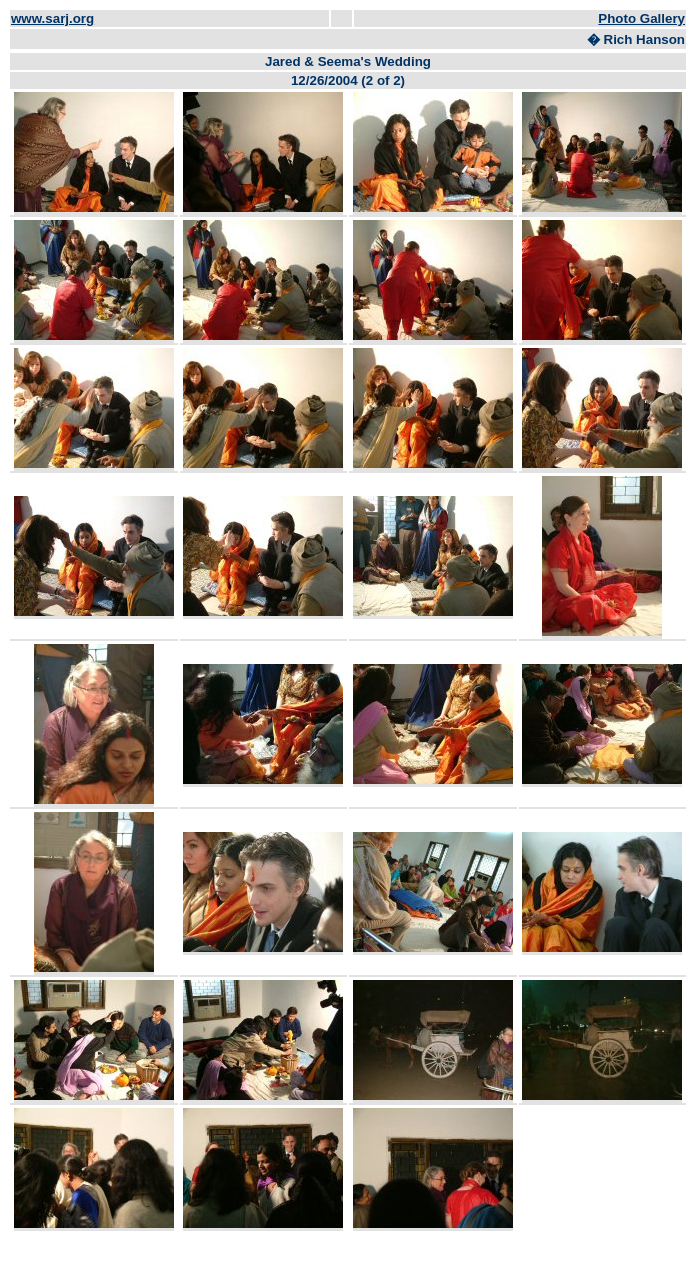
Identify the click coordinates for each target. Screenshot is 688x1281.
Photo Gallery (641, 18)
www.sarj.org (52, 18)
